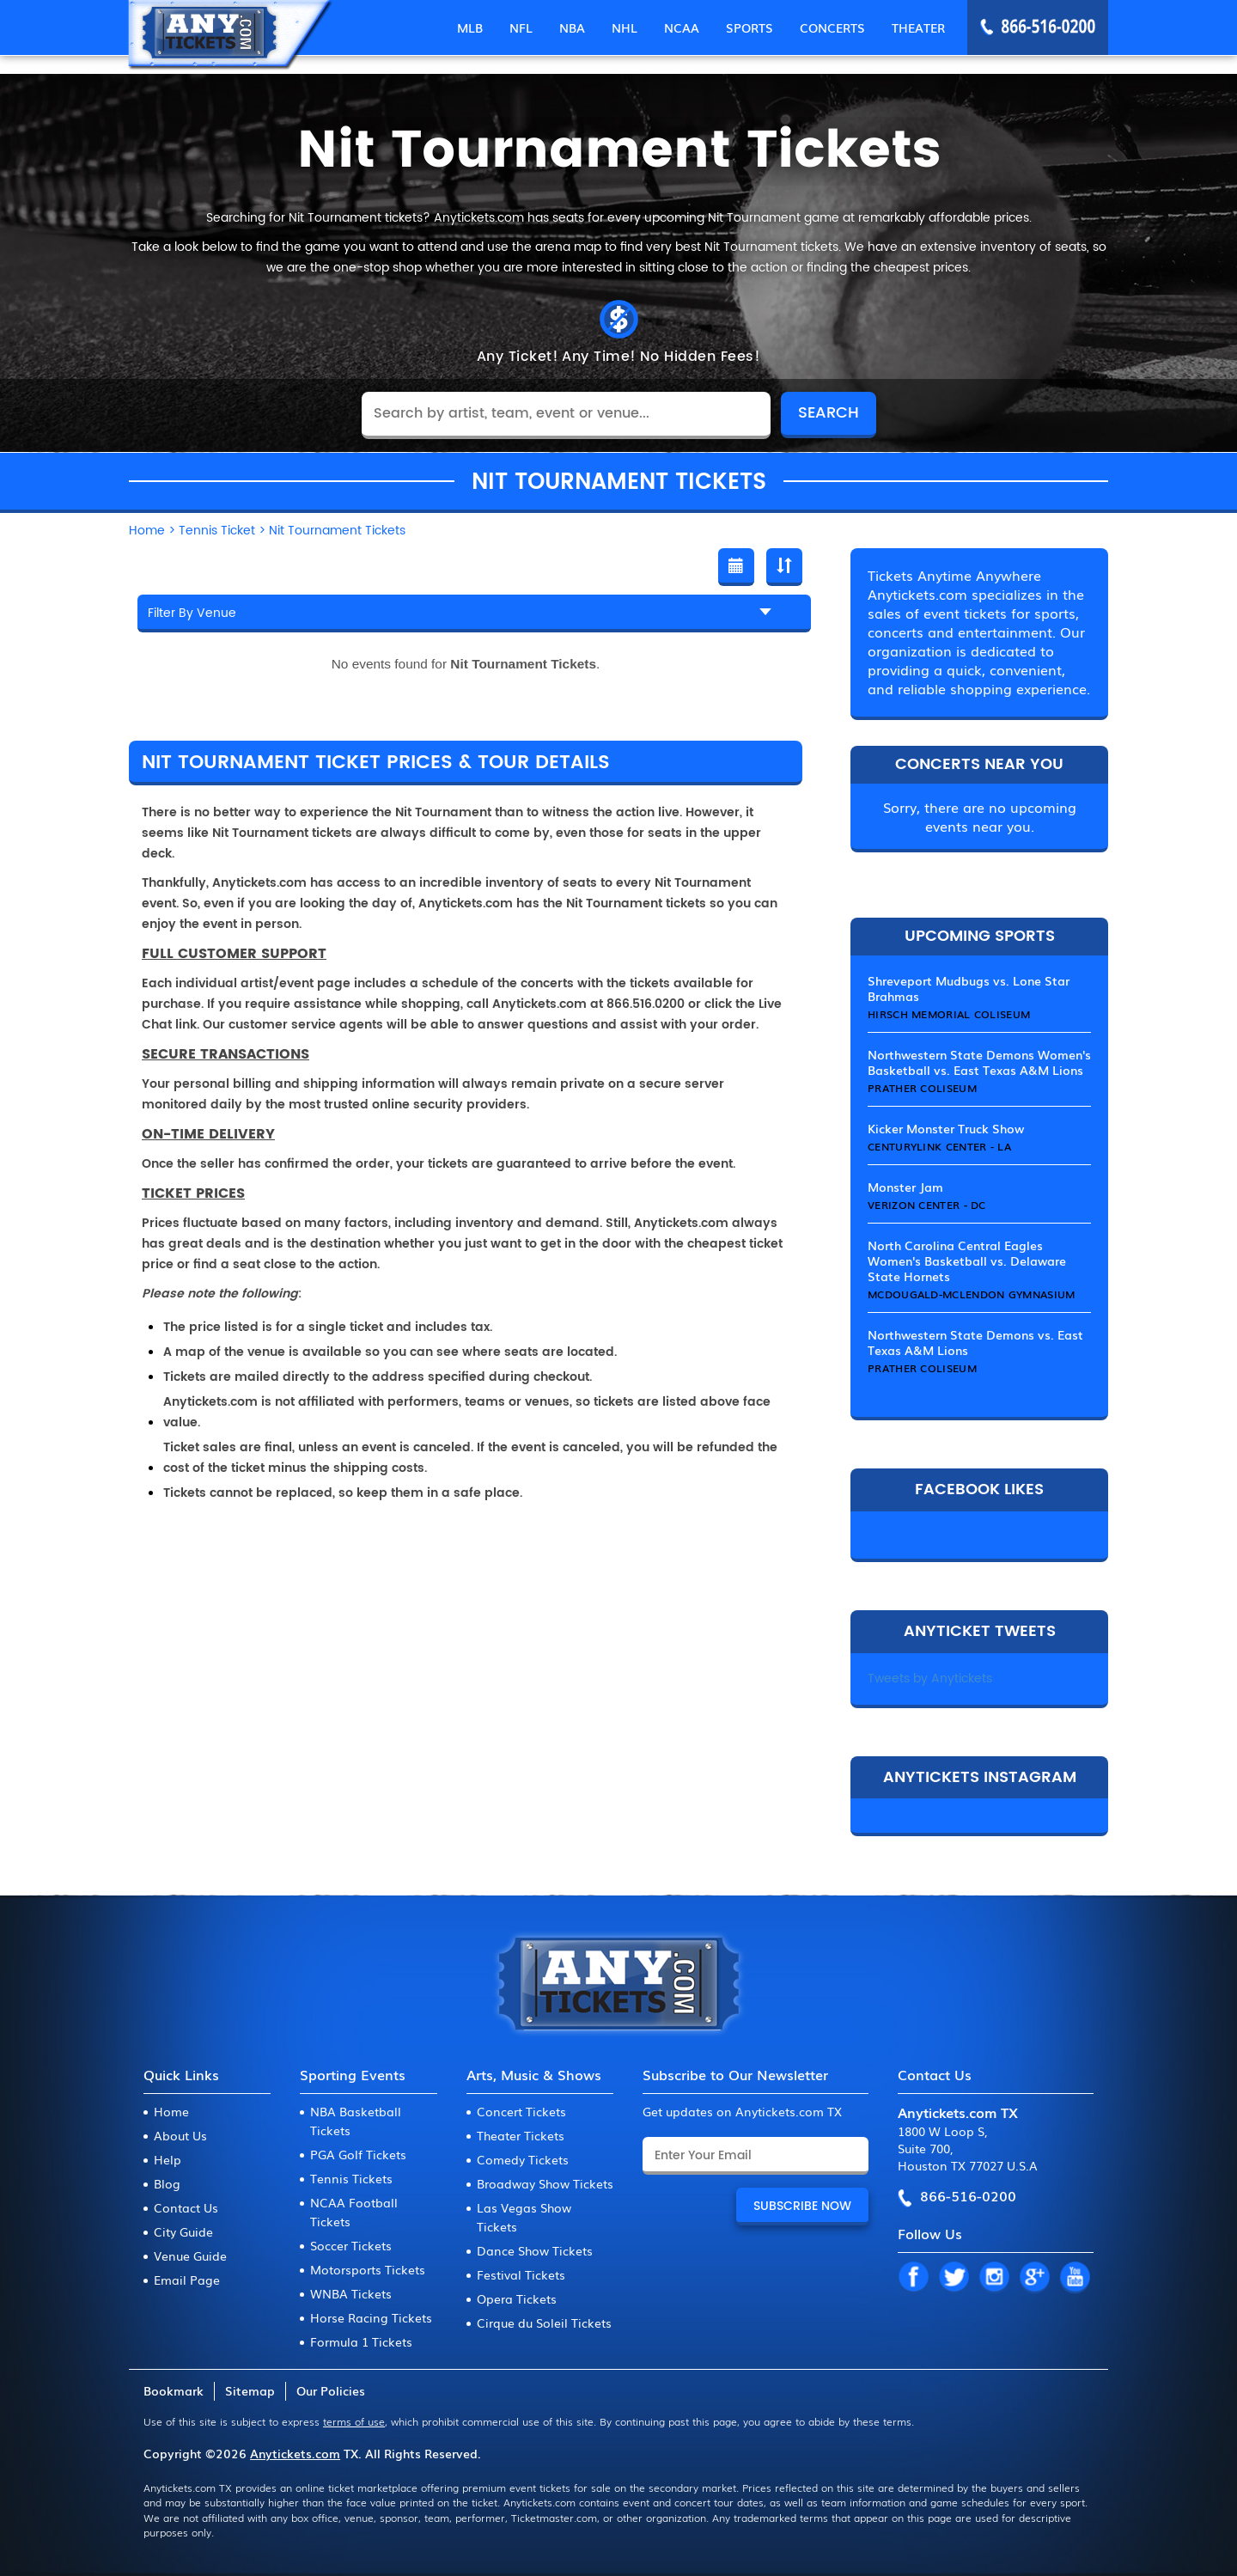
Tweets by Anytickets (930, 1678)
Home (171, 2111)
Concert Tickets (521, 2111)
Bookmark (173, 2390)
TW (953, 2278)
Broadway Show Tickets (545, 2183)
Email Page (187, 2279)
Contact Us (186, 2207)
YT (1074, 2278)
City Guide (183, 2231)
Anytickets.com (295, 2453)
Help (167, 2159)
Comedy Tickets (523, 2159)
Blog (167, 2183)
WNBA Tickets (351, 2293)
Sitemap (250, 2390)
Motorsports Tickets (367, 2269)
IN (993, 2278)
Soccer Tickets (351, 2245)
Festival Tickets (521, 2274)
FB (913, 2278)
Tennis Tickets (351, 2178)
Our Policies (330, 2390)
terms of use (354, 2421)
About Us (180, 2135)
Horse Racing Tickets (371, 2317)
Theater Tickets (520, 2135)
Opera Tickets (517, 2298)
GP (1034, 2278)
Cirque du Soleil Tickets (544, 2322)
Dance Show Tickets (535, 2250)
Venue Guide (190, 2255)
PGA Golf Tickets (358, 2154)
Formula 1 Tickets (361, 2341)
